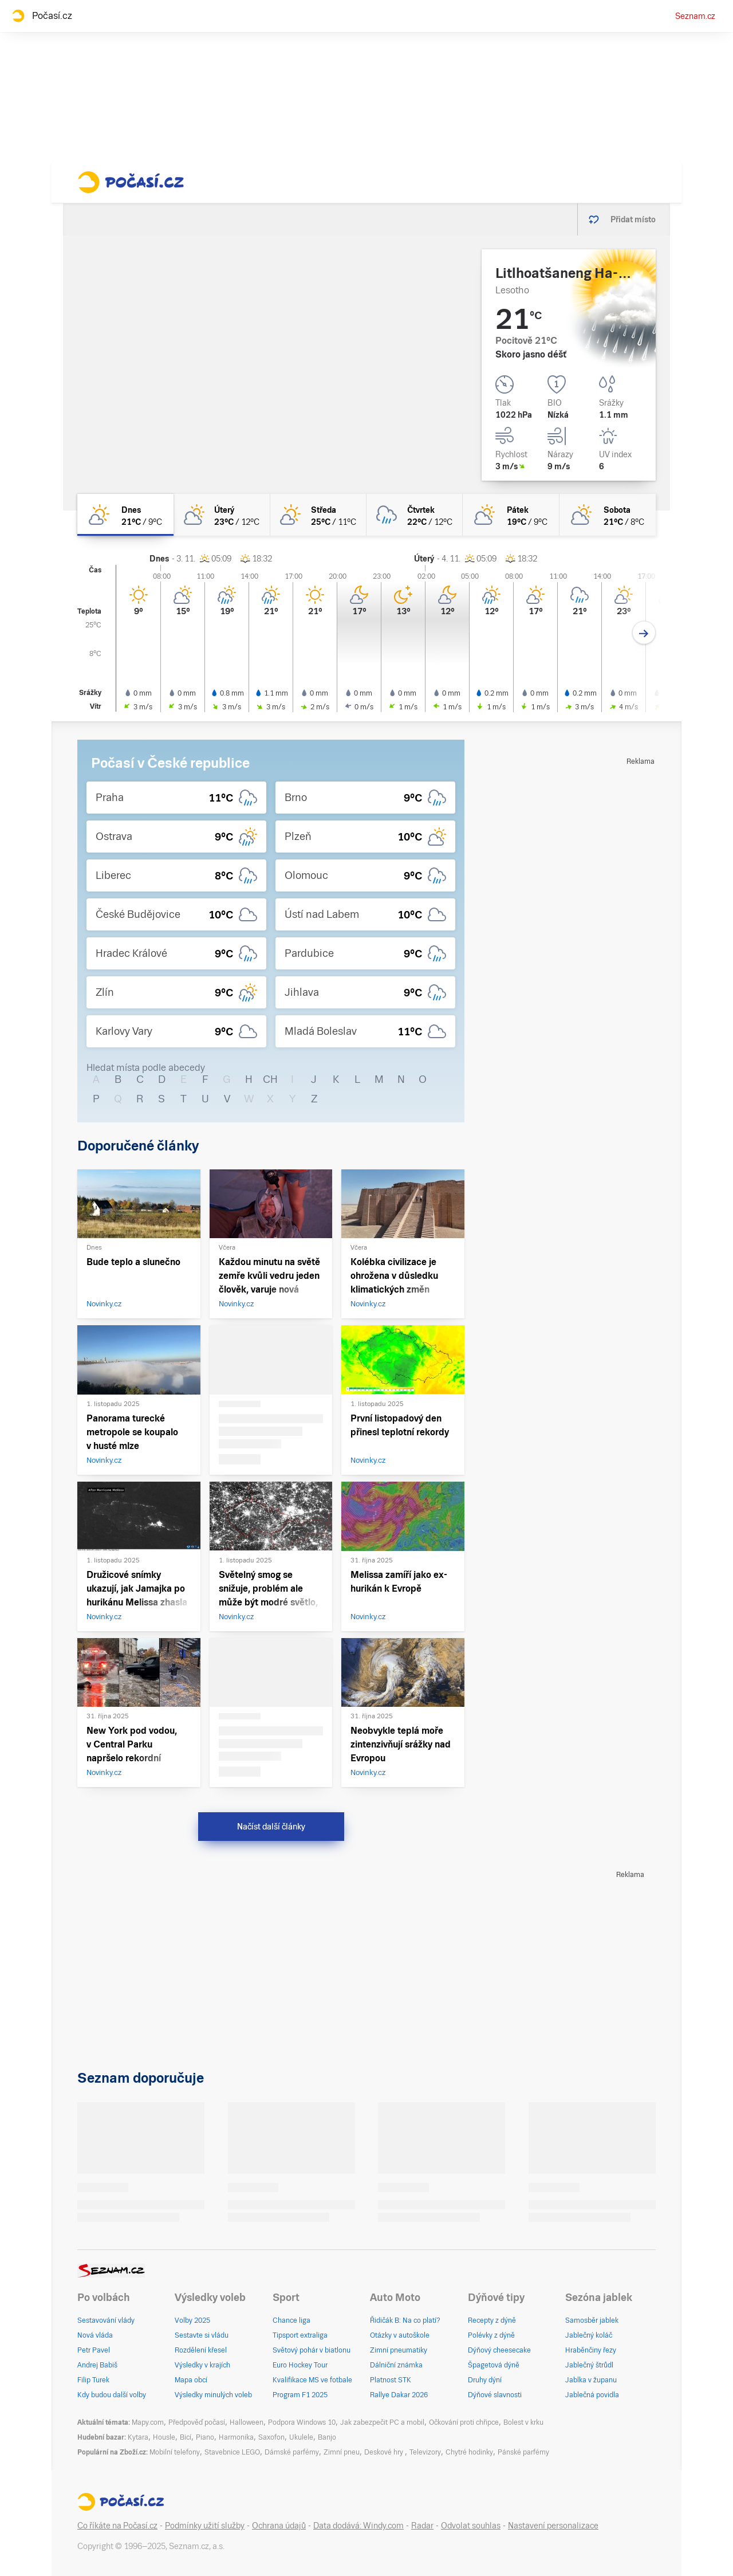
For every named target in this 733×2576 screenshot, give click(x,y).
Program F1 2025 (300, 2395)
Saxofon (271, 2437)
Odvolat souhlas (471, 2525)
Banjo (327, 2437)
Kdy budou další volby (111, 2395)
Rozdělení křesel (201, 2350)
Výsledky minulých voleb (213, 2395)
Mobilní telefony (174, 2452)
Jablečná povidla (592, 2395)
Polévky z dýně (491, 2335)
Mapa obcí (191, 2380)
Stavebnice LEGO (232, 2452)
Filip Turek (93, 2380)
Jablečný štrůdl (589, 2365)
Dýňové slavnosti (495, 2395)
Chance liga (291, 2320)
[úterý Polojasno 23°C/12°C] (222, 515)
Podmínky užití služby (205, 2525)
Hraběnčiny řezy (590, 2350)
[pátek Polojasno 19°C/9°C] (511, 515)
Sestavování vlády (106, 2320)
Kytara (138, 2437)
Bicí (185, 2437)
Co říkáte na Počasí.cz (117, 2525)
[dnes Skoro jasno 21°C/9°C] (125, 515)
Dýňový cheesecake (499, 2350)
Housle (164, 2437)
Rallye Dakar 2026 (399, 2395)
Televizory (425, 2452)
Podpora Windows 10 (302, 2422)
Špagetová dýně (493, 2365)
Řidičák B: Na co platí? (405, 2320)
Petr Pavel (93, 2350)
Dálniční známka (396, 2365)
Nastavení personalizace (553, 2525)
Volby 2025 (192, 2320)
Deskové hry (384, 2452)
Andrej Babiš (97, 2365)
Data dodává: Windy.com (358, 2525)
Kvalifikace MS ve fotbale (312, 2380)
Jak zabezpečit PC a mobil (382, 2422)
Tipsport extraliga (300, 2335)
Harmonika (236, 2437)
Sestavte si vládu (201, 2335)
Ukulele (301, 2437)
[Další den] (644, 633)
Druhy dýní (485, 2380)
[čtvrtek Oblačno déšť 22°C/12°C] (414, 515)
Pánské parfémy (523, 2452)
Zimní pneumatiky (398, 2350)
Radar (422, 2525)
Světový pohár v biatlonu (311, 2350)
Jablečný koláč (588, 2335)
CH (270, 1079)
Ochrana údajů (279, 2525)
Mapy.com (148, 2422)
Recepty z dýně (492, 2320)
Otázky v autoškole (399, 2335)
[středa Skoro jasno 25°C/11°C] (318, 515)
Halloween (246, 2422)
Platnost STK (390, 2380)
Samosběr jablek (591, 2320)
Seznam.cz (695, 16)
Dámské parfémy (292, 2452)
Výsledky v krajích (202, 2365)
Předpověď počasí (196, 2422)
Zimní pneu (342, 2452)
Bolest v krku (523, 2422)
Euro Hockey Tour (300, 2365)
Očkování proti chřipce (464, 2422)
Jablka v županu (591, 2380)
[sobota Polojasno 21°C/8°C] (607, 515)
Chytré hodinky (469, 2452)
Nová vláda (95, 2335)
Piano (205, 2437)
